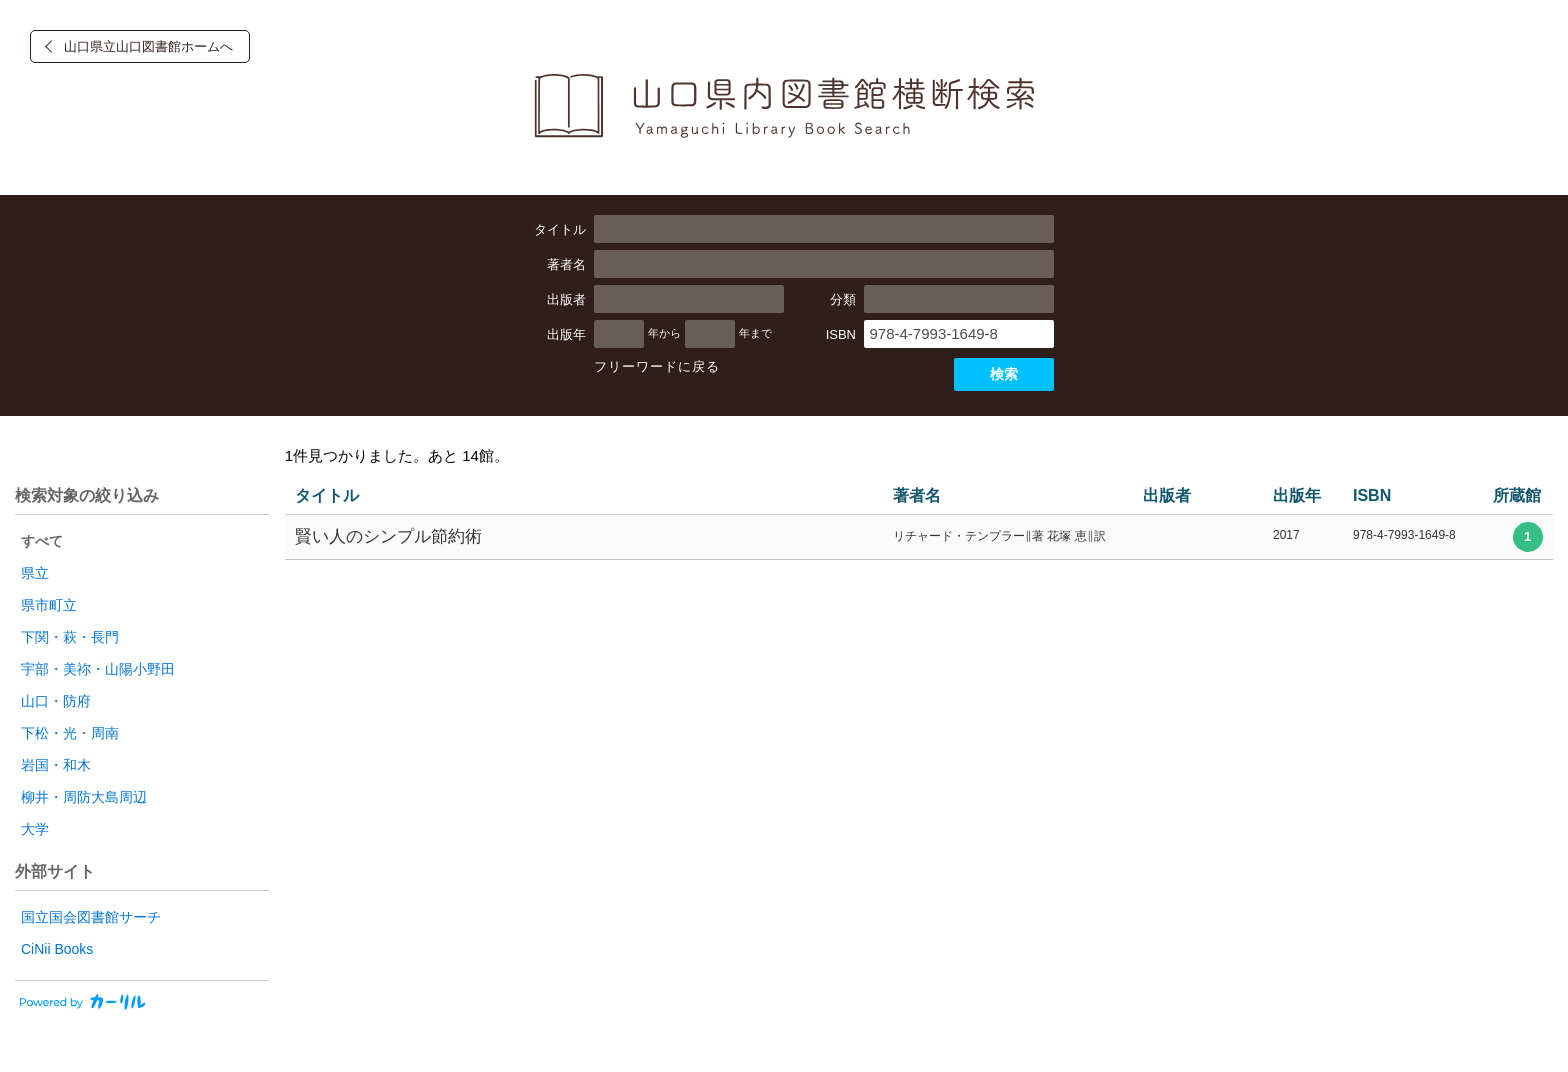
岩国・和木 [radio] (56, 765)
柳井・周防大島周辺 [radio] (84, 797)
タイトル (560, 229)
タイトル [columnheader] (327, 495)
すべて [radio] (42, 541)
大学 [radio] (35, 829)
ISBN (841, 334)
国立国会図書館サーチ (91, 917)
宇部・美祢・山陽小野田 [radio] (98, 669)
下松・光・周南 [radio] (70, 733)
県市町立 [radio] (49, 605)
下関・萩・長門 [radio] (70, 637)
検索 (1004, 374)
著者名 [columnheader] (917, 495)
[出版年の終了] (710, 334)
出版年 (566, 334)
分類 (843, 299)
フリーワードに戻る (657, 366)
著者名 (566, 264)
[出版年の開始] (619, 334)
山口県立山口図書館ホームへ (148, 46)
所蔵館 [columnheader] (1517, 495)
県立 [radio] (35, 573)
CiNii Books (57, 949)
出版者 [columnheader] (1167, 495)
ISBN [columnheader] (1372, 495)
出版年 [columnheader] (1297, 495)
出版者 (566, 299)
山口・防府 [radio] (56, 701)
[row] (919, 537)
